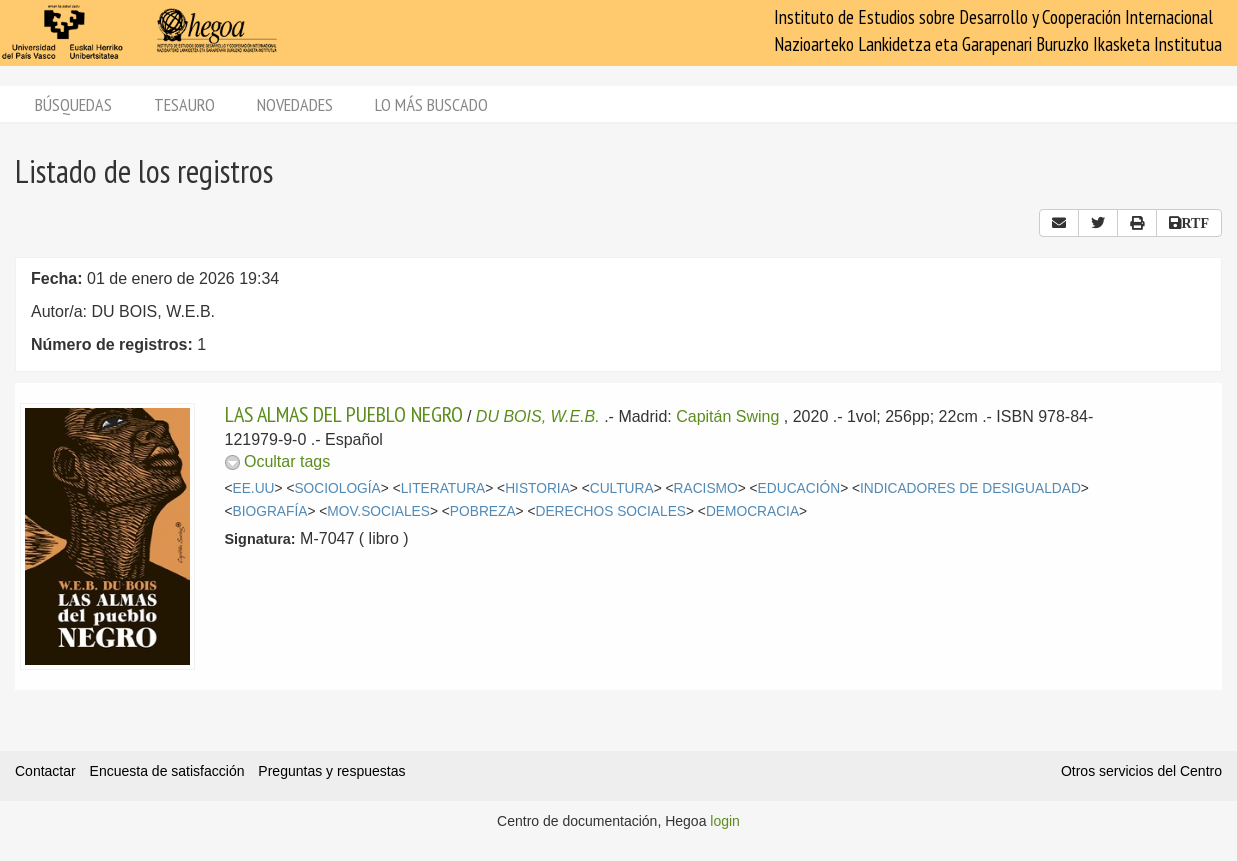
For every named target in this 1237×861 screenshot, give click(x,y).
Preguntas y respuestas (331, 771)
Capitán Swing (727, 416)
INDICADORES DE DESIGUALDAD (970, 488)
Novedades (295, 104)
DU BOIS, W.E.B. (538, 416)
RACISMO (706, 488)
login (725, 821)
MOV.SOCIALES (378, 511)
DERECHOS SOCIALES (610, 511)
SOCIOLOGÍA (337, 488)
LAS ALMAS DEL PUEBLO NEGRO (344, 414)
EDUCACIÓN (799, 488)
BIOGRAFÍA (270, 511)
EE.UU (254, 488)
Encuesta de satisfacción (167, 771)
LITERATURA (443, 488)
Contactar (45, 771)
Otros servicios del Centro (1141, 771)
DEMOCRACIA (752, 511)
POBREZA (483, 511)
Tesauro (184, 104)
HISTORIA (537, 488)
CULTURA (622, 488)
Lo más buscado (431, 104)
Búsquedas (73, 104)
